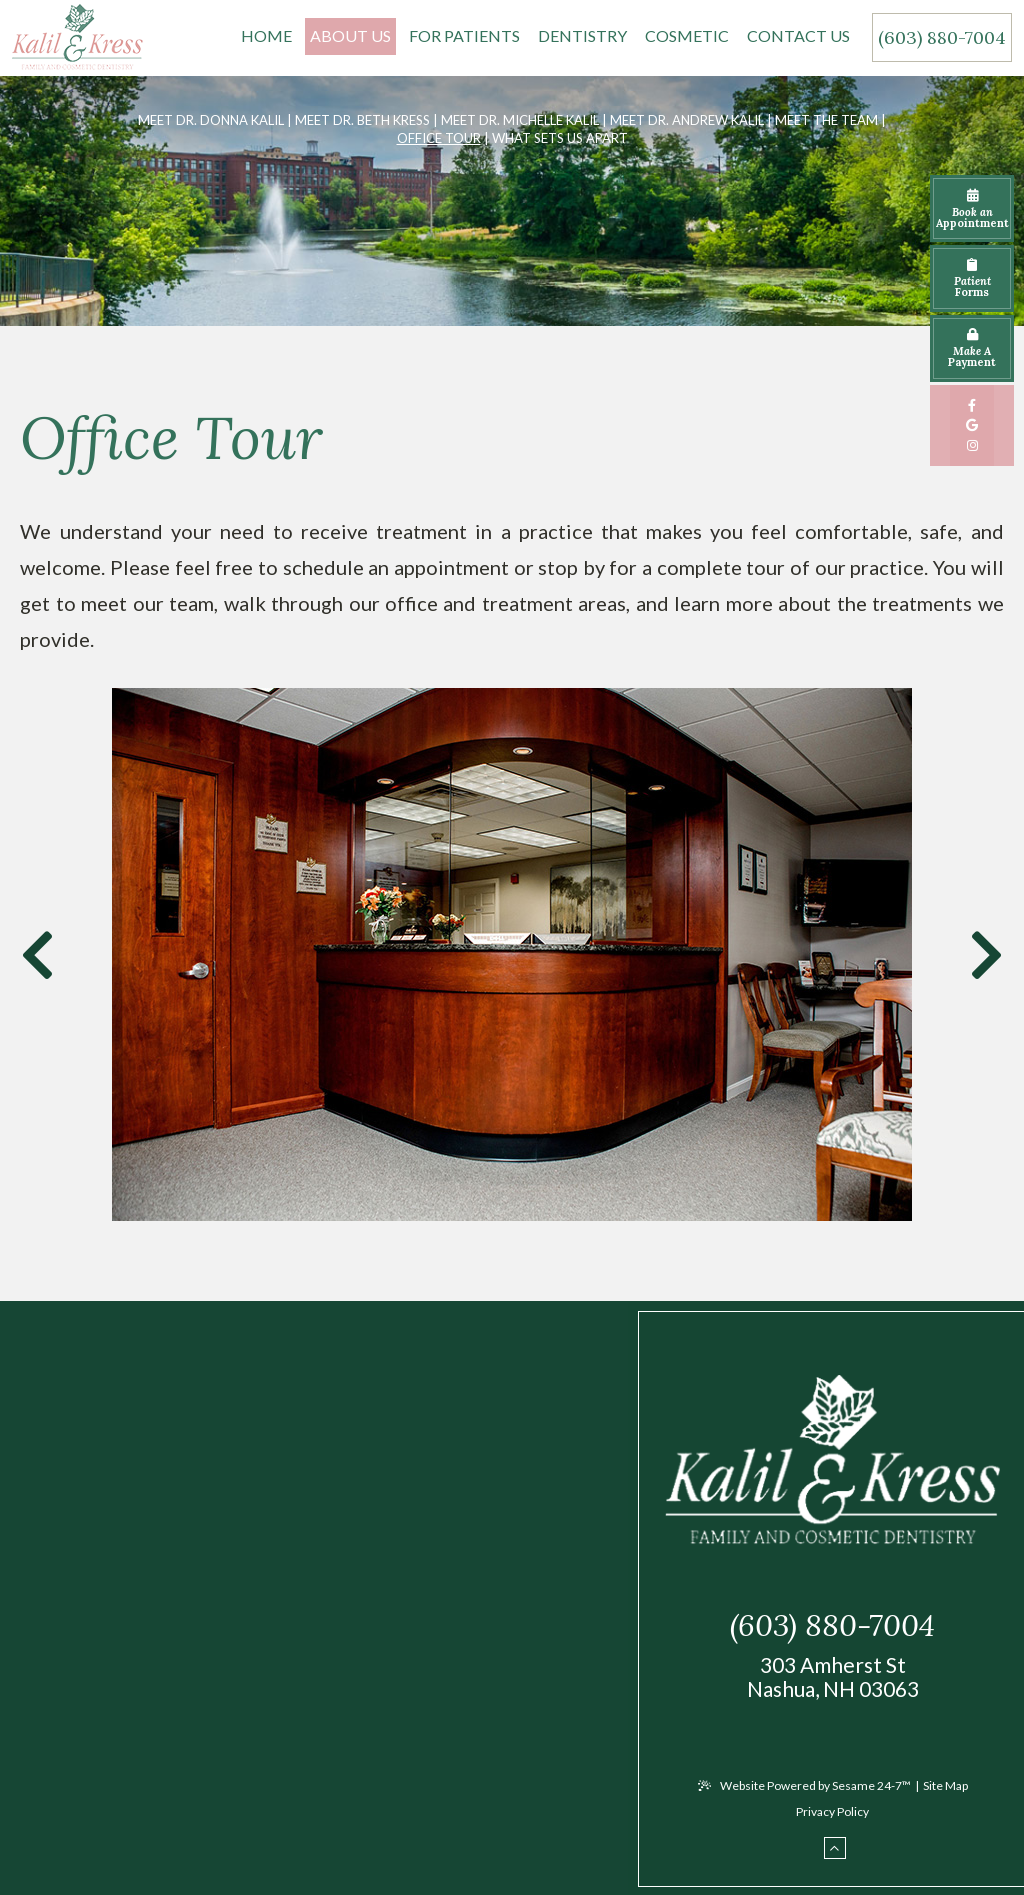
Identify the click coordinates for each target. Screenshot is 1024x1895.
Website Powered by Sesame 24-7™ (804, 1789)
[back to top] (835, 1853)
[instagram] (972, 445)
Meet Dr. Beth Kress (362, 120)
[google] (972, 425)
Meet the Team (826, 120)
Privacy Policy (832, 1815)
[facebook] (972, 405)
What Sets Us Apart (560, 138)
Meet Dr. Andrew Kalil (687, 120)
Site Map (945, 1789)
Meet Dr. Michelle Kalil (520, 120)
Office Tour (439, 138)
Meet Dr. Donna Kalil (211, 120)
